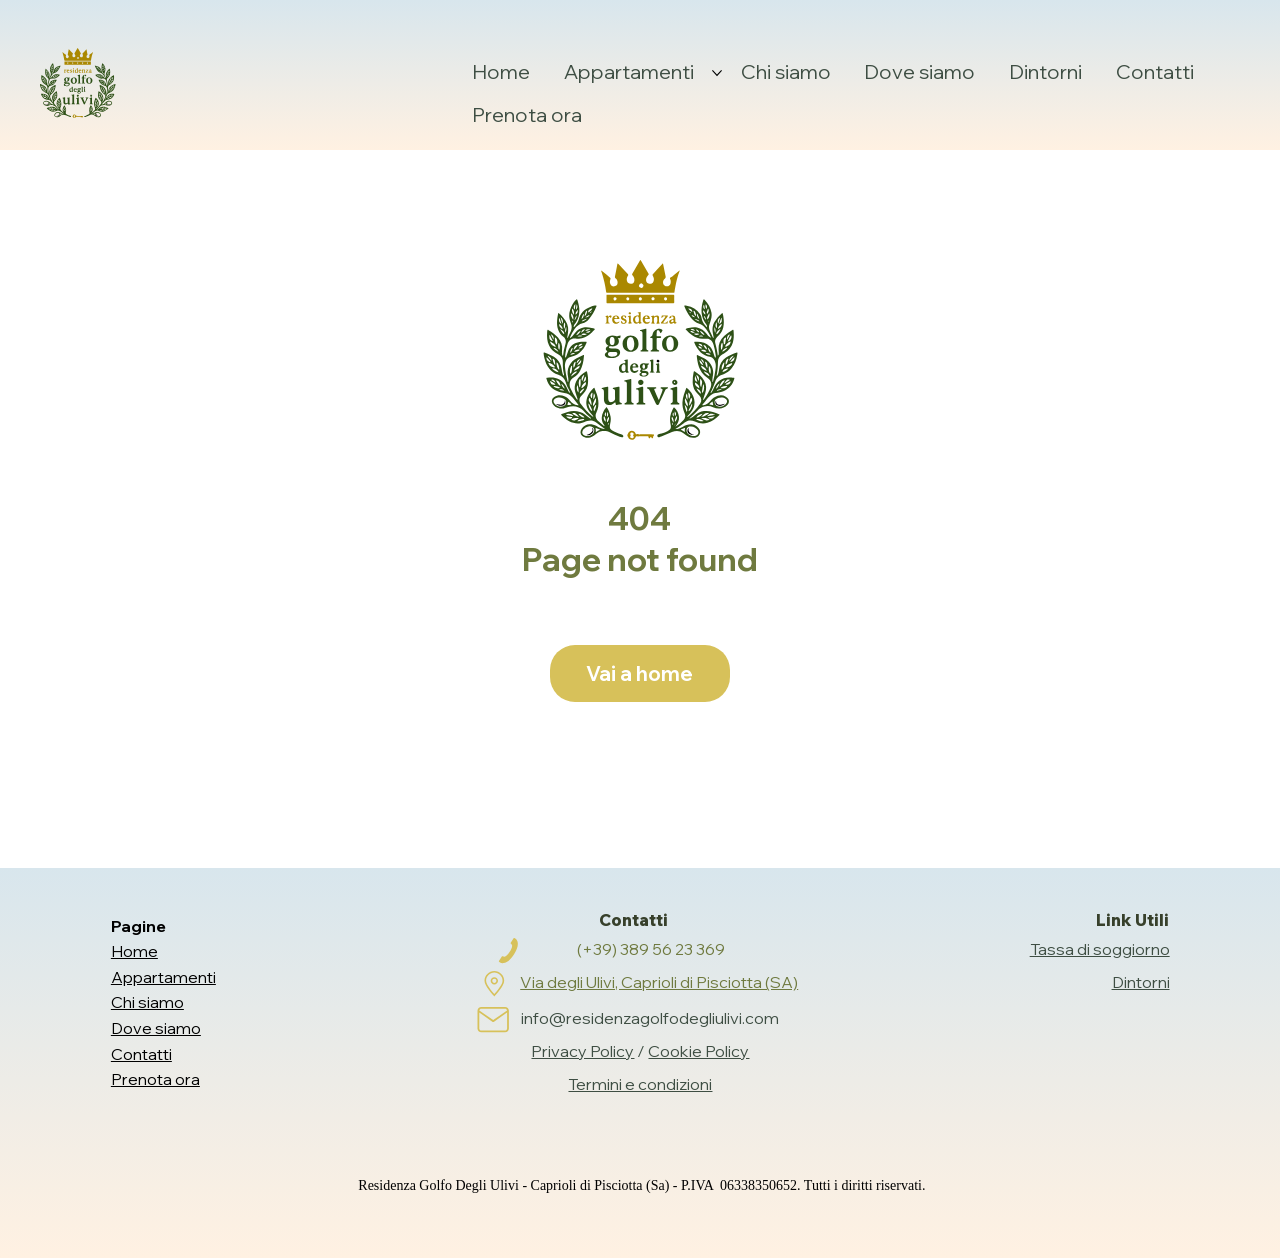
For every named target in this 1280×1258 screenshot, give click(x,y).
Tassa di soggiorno (1100, 949)
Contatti (141, 1054)
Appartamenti (163, 977)
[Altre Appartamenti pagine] (717, 73)
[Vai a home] (640, 673)
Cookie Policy (698, 1051)
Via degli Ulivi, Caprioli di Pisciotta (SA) (659, 982)
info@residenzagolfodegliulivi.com (650, 1018)
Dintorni (1141, 982)
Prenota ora (155, 1079)
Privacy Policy (582, 1051)
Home (134, 951)
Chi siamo (147, 1002)
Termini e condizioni (640, 1084)
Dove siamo (156, 1028)
